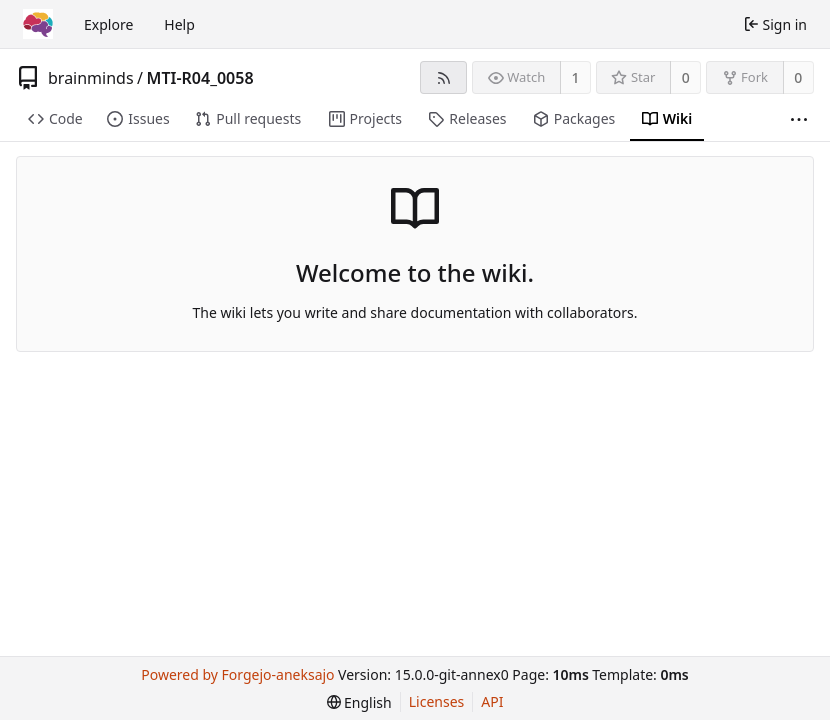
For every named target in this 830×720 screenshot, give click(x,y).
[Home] (38, 24)
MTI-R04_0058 (200, 78)
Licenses (437, 701)
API (492, 701)
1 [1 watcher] (576, 77)
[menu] (359, 702)
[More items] (799, 119)
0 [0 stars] (686, 77)
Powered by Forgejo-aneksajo (237, 674)
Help (179, 24)
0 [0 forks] (798, 77)
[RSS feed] (443, 77)
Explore (108, 24)
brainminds (91, 78)
